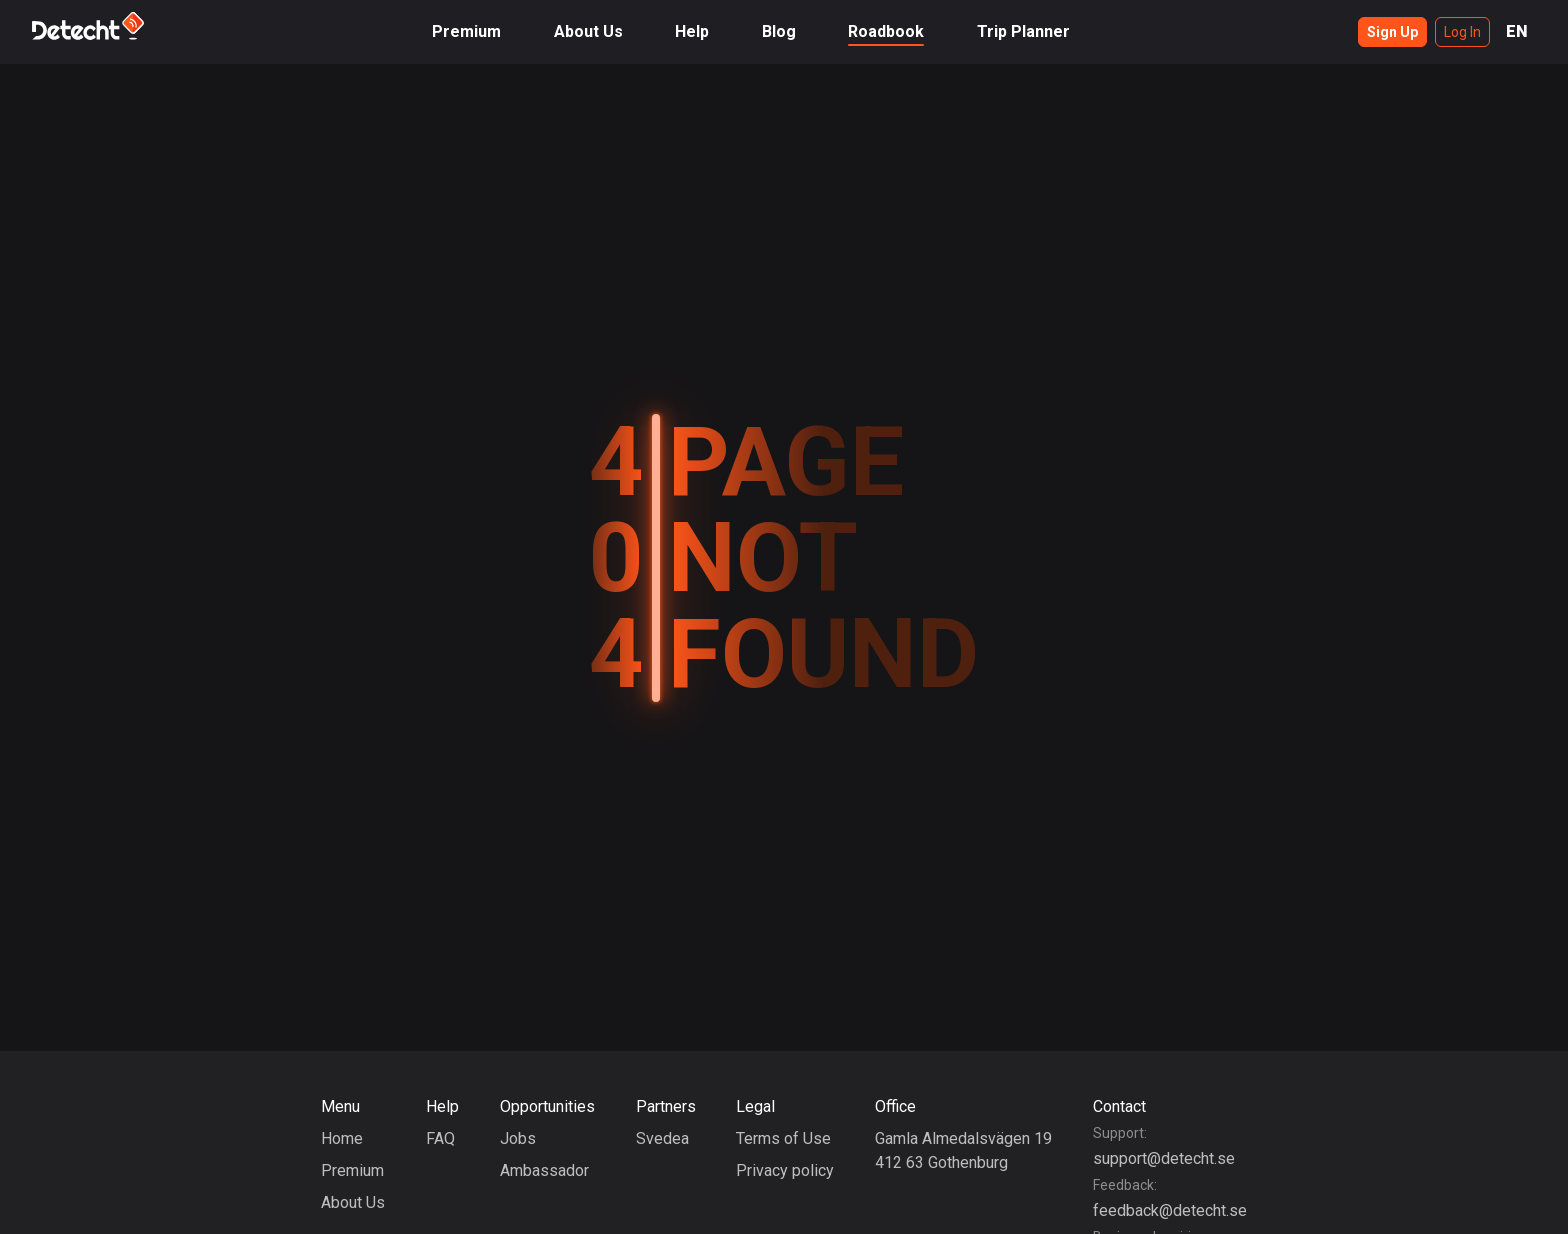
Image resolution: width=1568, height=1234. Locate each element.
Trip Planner (1023, 31)
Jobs (518, 1138)
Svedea (662, 1138)
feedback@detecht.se (1170, 1210)
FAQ (440, 1138)
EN (1517, 31)
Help (692, 31)
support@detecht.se (1164, 1158)
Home (342, 1138)
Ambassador (544, 1170)
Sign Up (1392, 32)
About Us (588, 31)
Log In (1462, 32)
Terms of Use (783, 1138)
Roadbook (886, 31)
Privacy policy (785, 1170)
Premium (466, 31)
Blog (779, 31)
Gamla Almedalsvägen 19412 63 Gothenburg (963, 1150)
